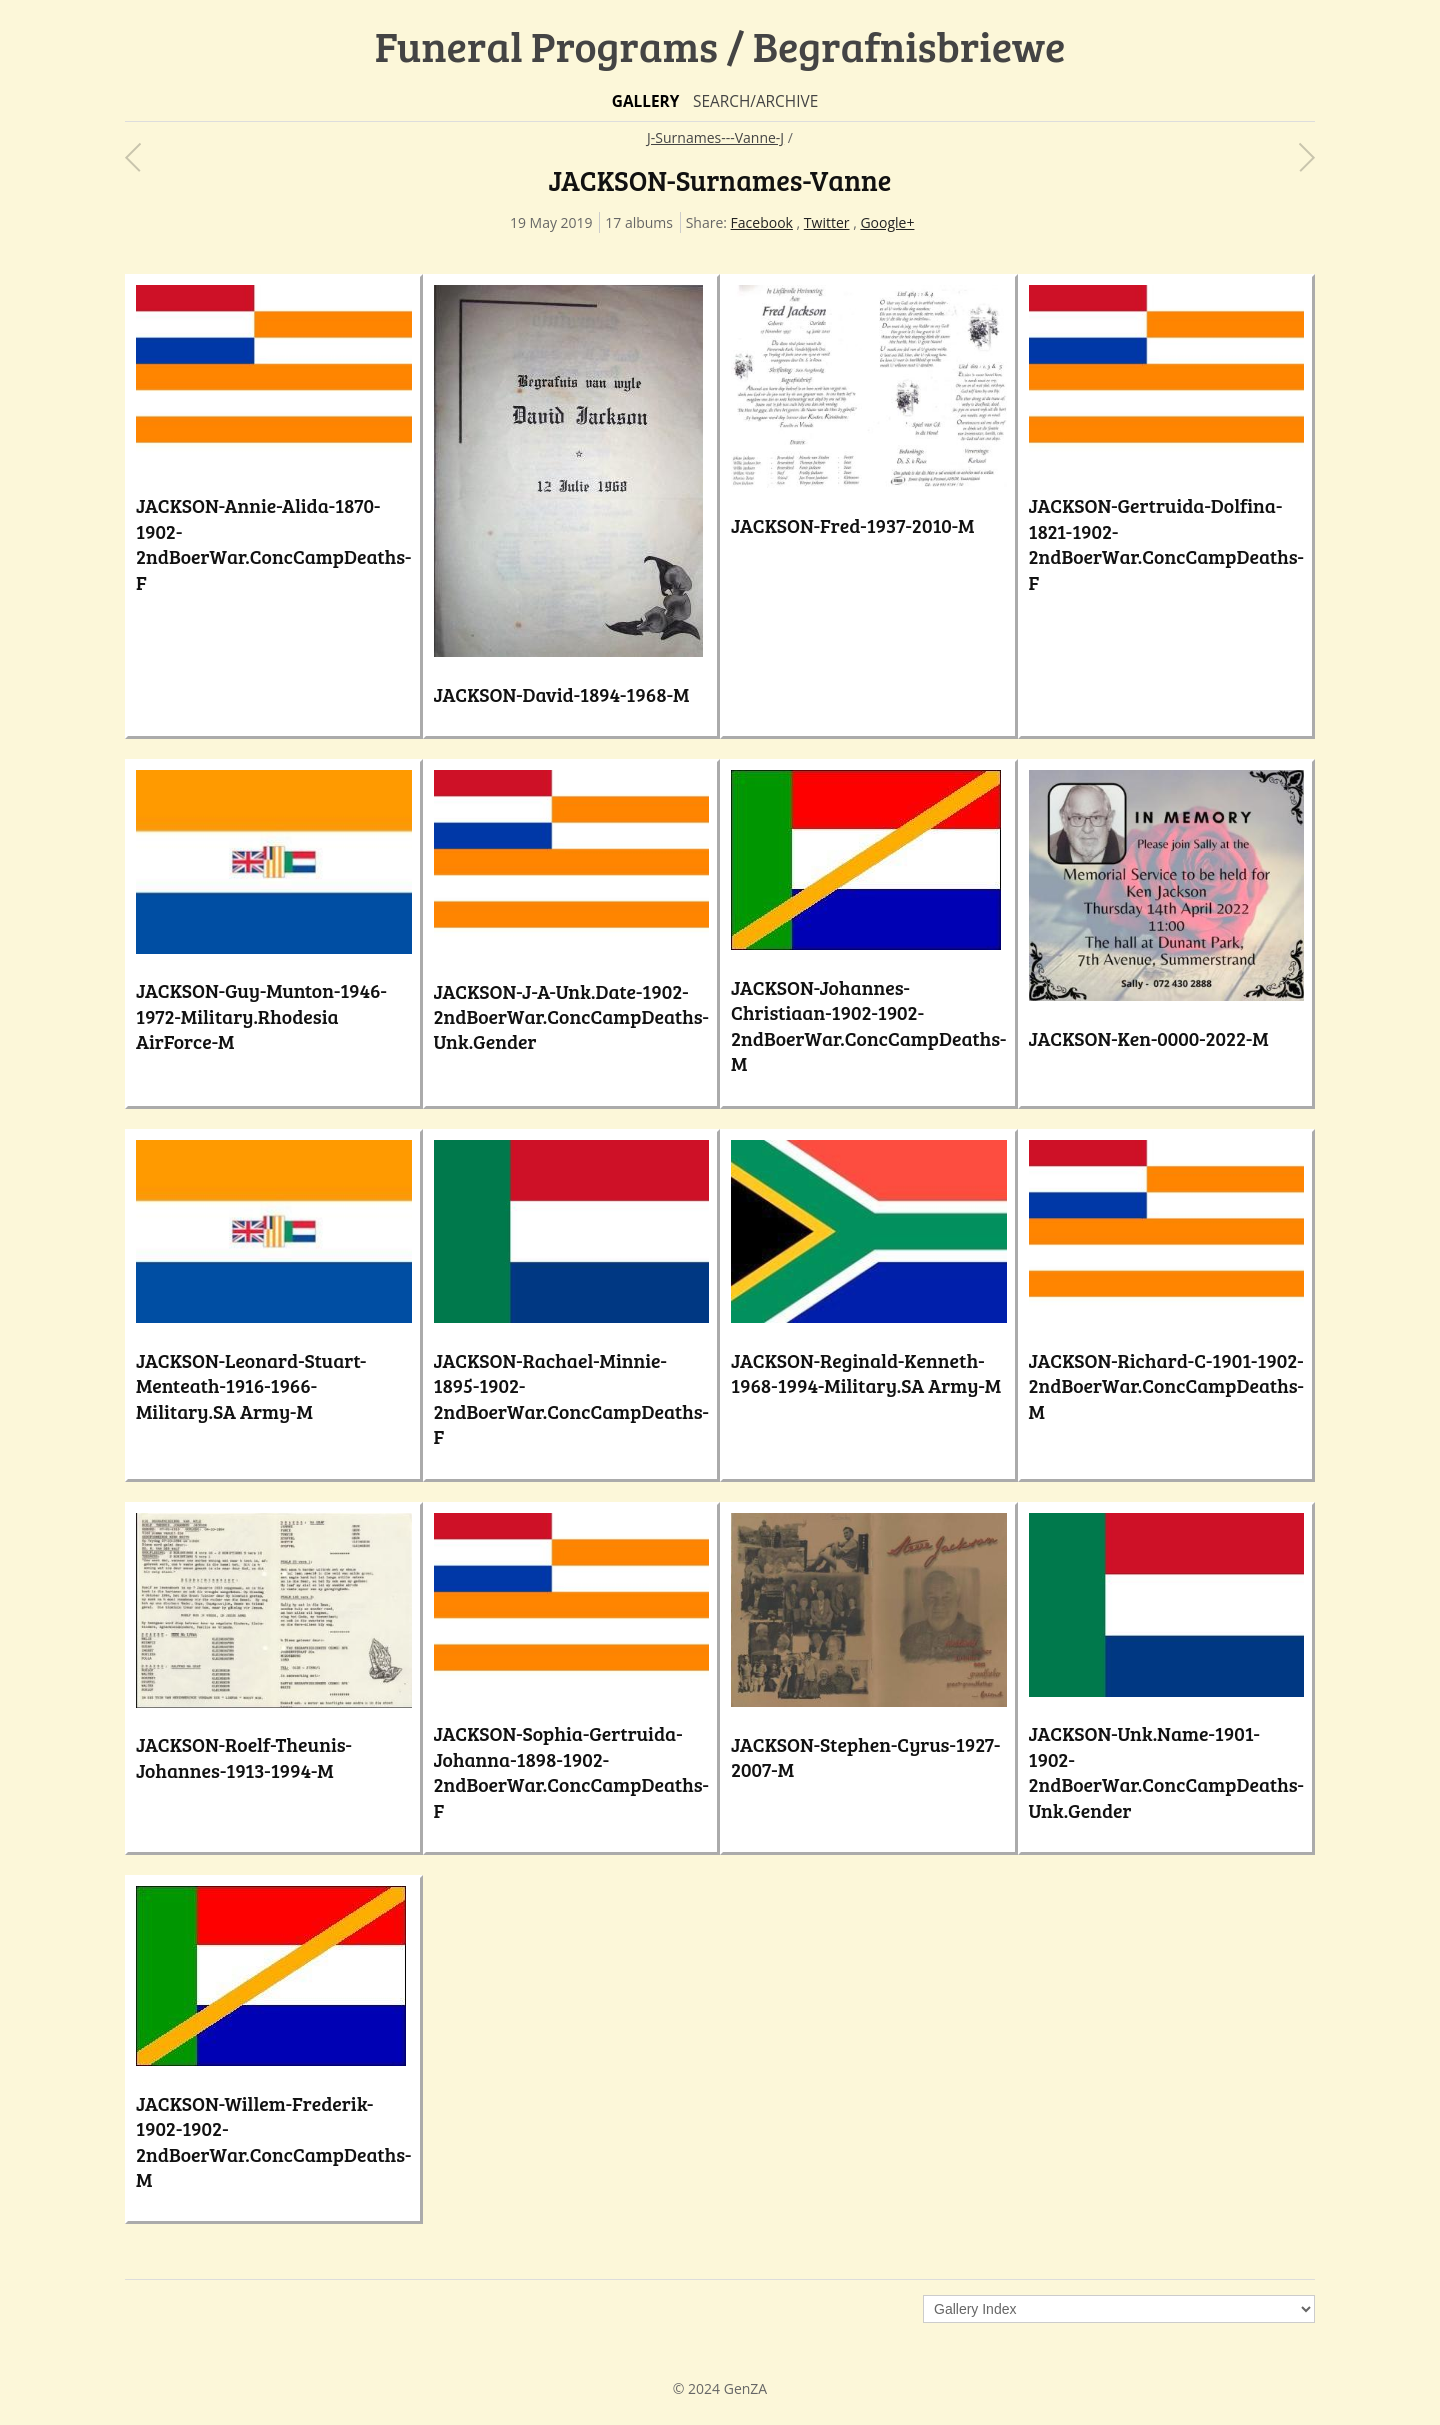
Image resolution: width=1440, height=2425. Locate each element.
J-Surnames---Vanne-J (715, 137)
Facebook (762, 222)
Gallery (646, 101)
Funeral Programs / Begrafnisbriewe (720, 45)
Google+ (887, 222)
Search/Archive (755, 101)
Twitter (827, 222)
